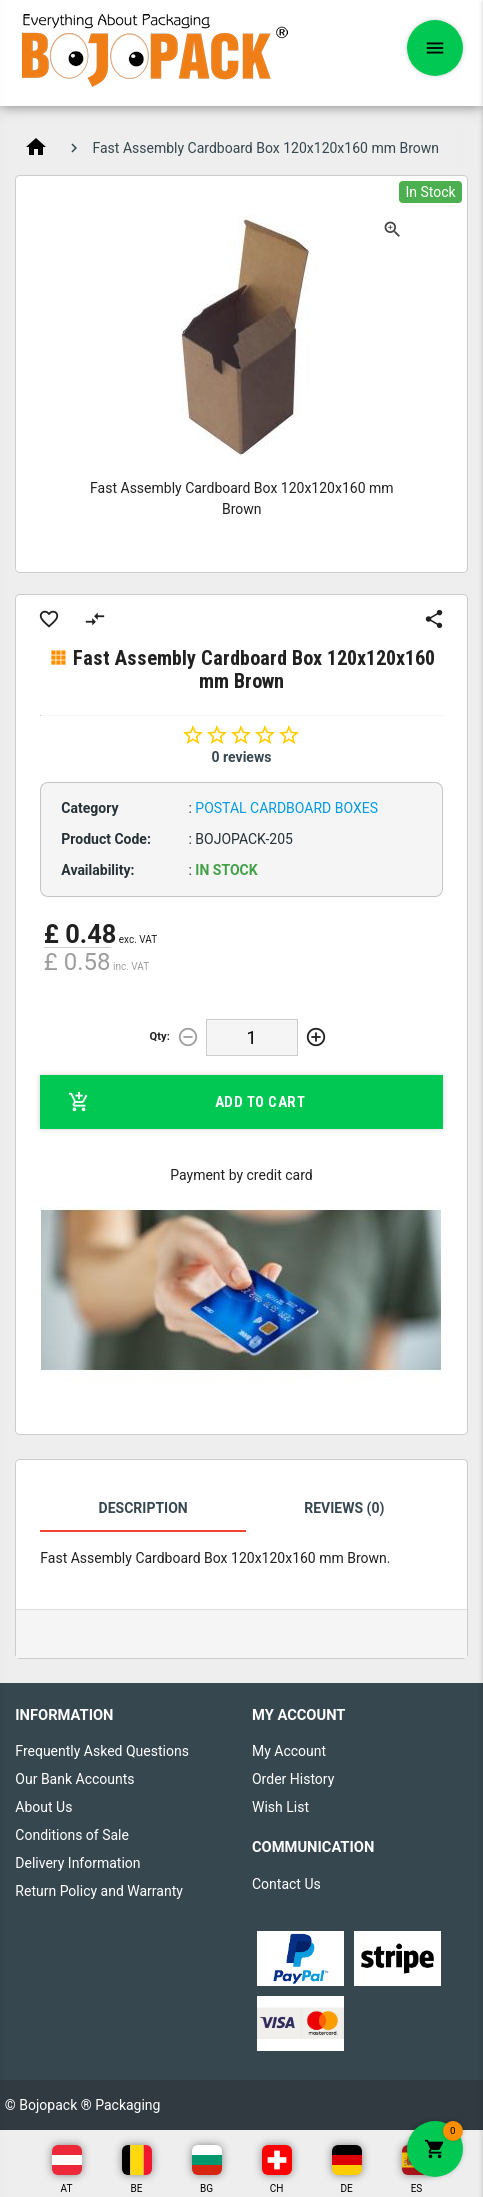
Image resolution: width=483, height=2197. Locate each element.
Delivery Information (77, 1863)
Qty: (160, 1036)
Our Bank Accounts (74, 1779)
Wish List (280, 1807)
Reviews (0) (344, 1508)
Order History (293, 1779)
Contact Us (286, 1884)
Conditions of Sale (72, 1835)
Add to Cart (186, 1102)
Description (143, 1508)
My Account (289, 1751)
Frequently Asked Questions (102, 1751)
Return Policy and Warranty (99, 1891)
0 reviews (242, 757)
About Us (43, 1807)
